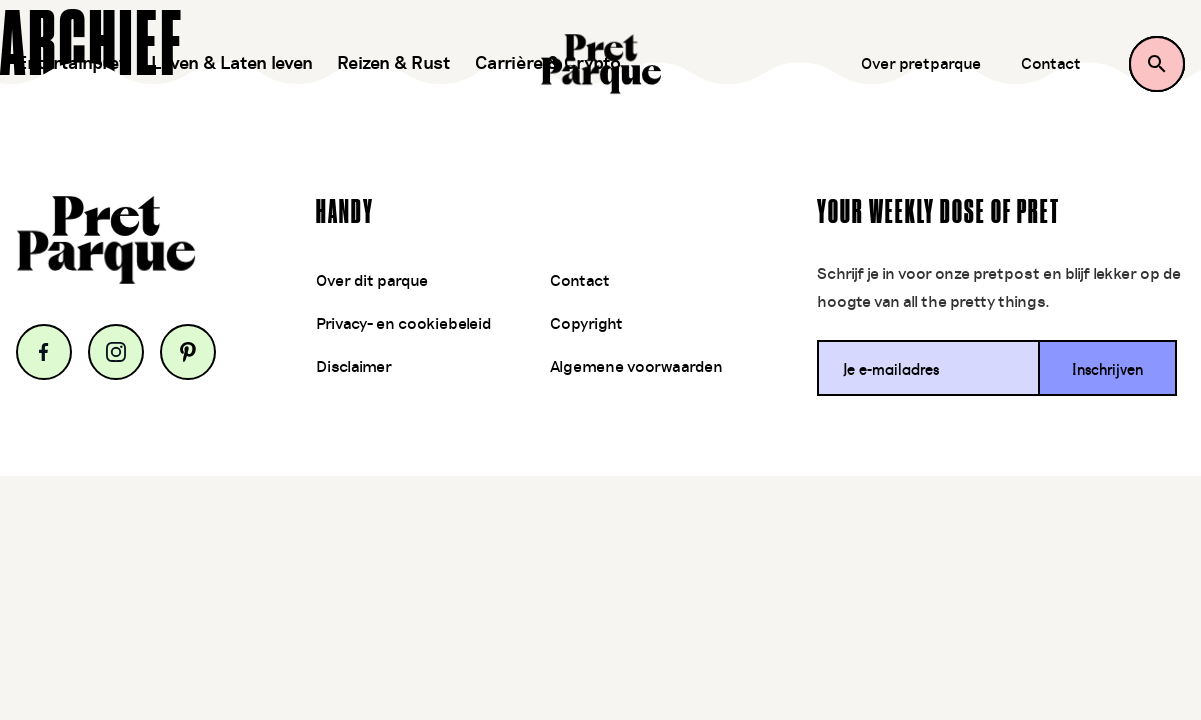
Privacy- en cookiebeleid (404, 324)
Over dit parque (372, 281)
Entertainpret (71, 64)
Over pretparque (921, 64)
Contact (1051, 64)
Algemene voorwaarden (636, 367)
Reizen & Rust (394, 64)
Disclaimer (354, 367)
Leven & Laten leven (232, 64)
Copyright (586, 324)
